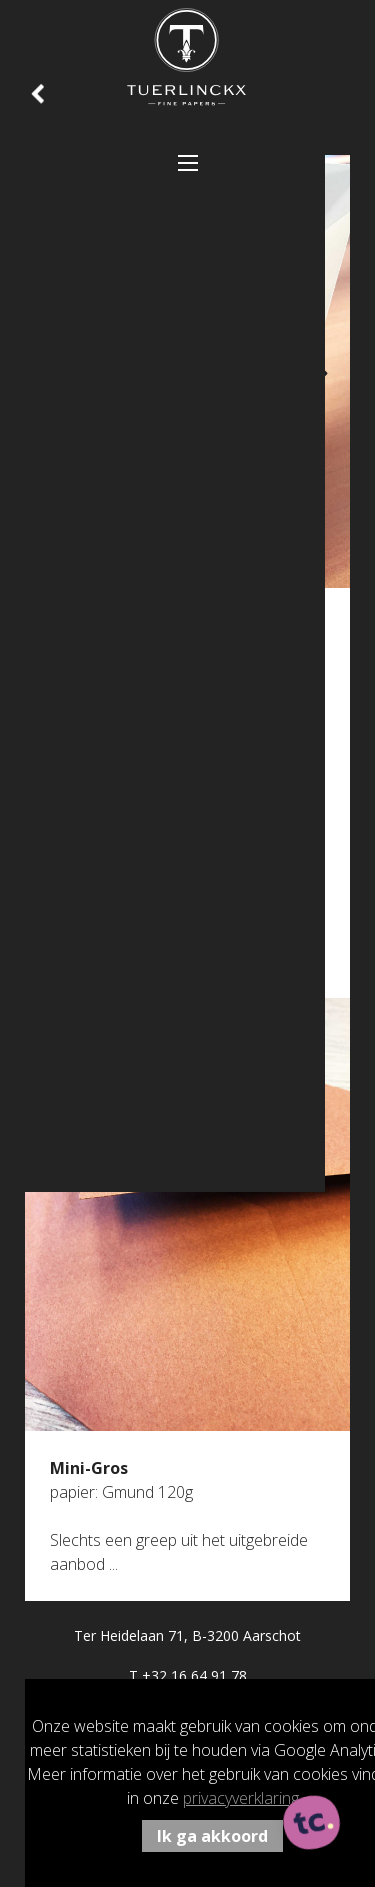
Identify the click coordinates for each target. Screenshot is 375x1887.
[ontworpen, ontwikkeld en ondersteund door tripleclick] (312, 1824)
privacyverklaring (241, 1798)
